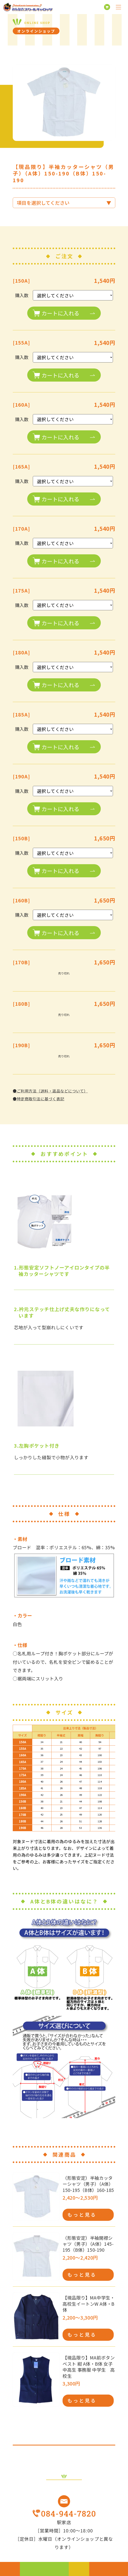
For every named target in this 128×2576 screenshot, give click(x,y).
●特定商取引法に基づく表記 (38, 1099)
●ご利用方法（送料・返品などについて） (50, 1091)
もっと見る (81, 2214)
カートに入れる (60, 313)
